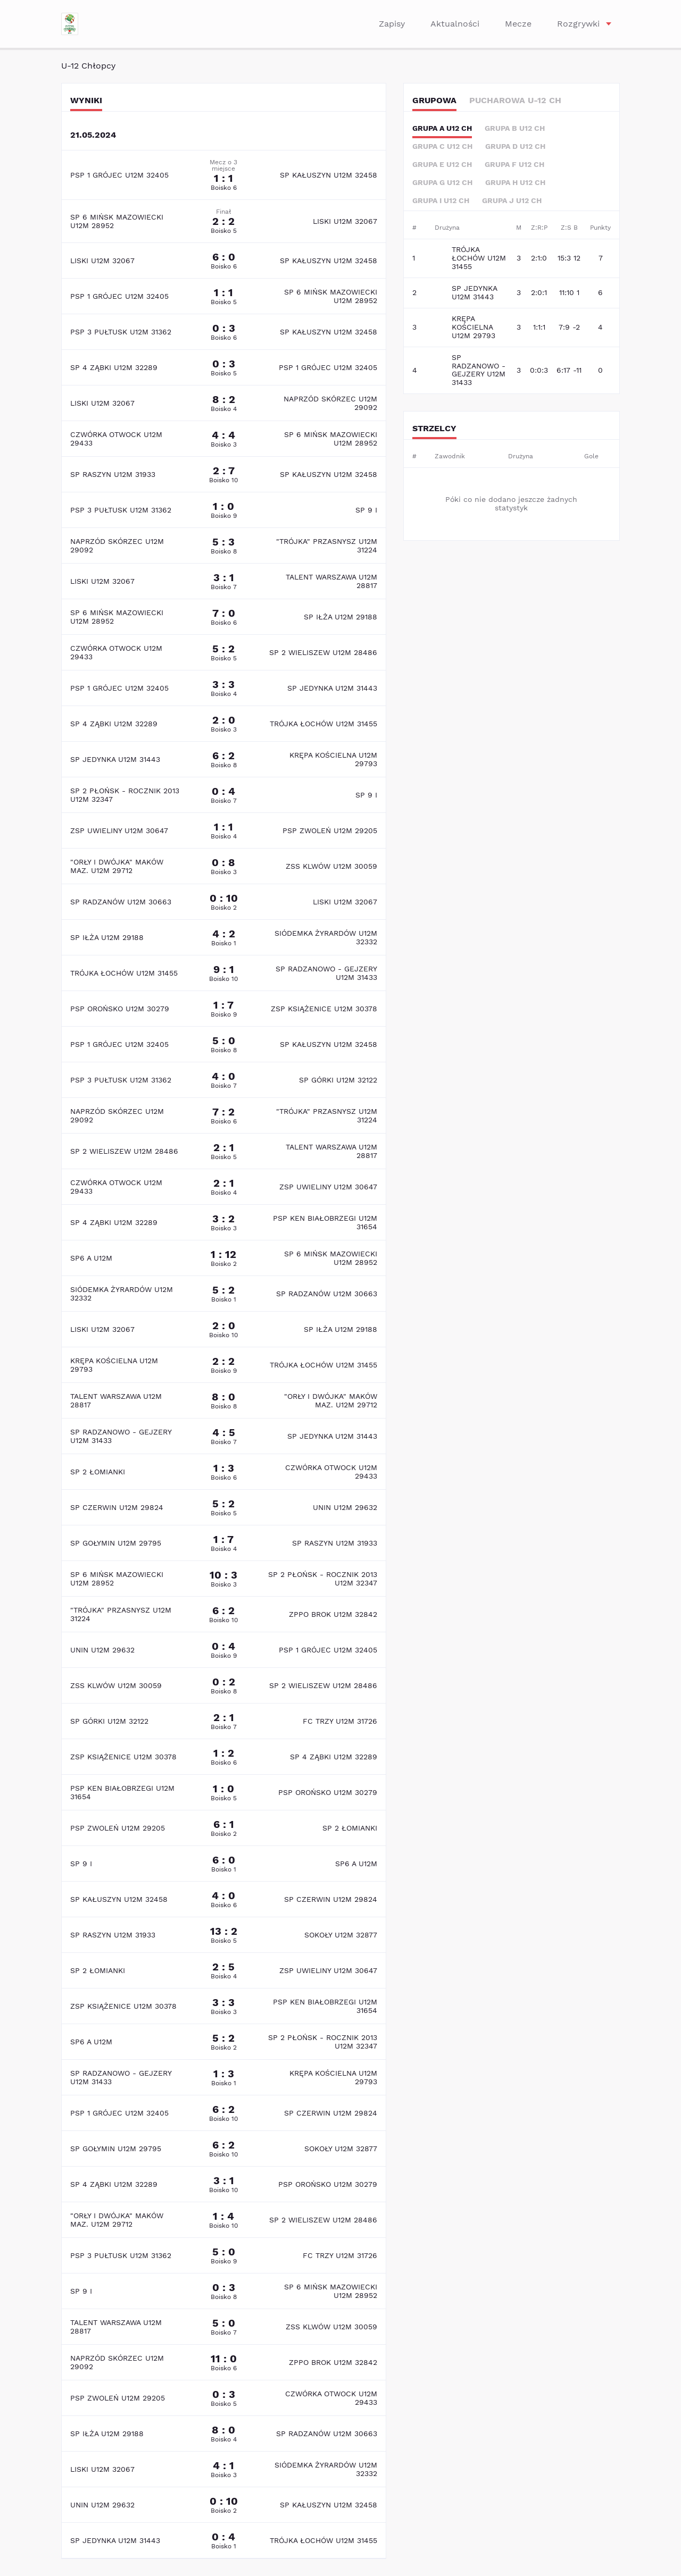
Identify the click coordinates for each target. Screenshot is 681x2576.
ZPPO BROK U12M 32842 (333, 1614)
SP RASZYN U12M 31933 (112, 474)
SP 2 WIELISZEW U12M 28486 (323, 652)
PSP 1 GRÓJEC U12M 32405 (119, 175)
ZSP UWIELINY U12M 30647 (119, 830)
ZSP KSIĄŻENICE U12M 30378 (324, 1008)
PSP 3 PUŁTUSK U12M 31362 (120, 332)
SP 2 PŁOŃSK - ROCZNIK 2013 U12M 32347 (124, 794)
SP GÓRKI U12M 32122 (338, 1080)
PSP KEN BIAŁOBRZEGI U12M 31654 (325, 1222)
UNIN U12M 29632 (345, 1507)
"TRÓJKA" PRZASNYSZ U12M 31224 (326, 545)
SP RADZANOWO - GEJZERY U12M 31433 (326, 972)
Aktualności (454, 24)
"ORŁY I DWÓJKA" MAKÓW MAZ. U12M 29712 (116, 866)
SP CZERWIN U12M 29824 (116, 1507)
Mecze (518, 24)
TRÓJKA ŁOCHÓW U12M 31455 (323, 723)
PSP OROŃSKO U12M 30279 (119, 1008)
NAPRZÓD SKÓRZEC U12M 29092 (330, 403)
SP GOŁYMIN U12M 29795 (115, 1543)
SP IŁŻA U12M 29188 (340, 616)
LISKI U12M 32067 (345, 221)
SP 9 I (366, 510)
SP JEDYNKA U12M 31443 (332, 688)
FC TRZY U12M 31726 (340, 1721)
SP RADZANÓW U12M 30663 (120, 901)
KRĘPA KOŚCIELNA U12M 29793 (333, 759)
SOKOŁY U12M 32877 (340, 1935)
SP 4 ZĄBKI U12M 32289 (113, 367)
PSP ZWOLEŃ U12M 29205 (330, 830)
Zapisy (392, 24)
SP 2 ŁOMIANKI (97, 1471)
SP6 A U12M (91, 1258)
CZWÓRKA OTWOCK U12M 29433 (116, 438)
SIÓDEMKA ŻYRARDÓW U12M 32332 (326, 937)
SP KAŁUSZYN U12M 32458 (328, 175)
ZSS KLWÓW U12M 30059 (331, 866)
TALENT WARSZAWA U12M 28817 (331, 581)
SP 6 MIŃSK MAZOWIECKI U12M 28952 (116, 221)
